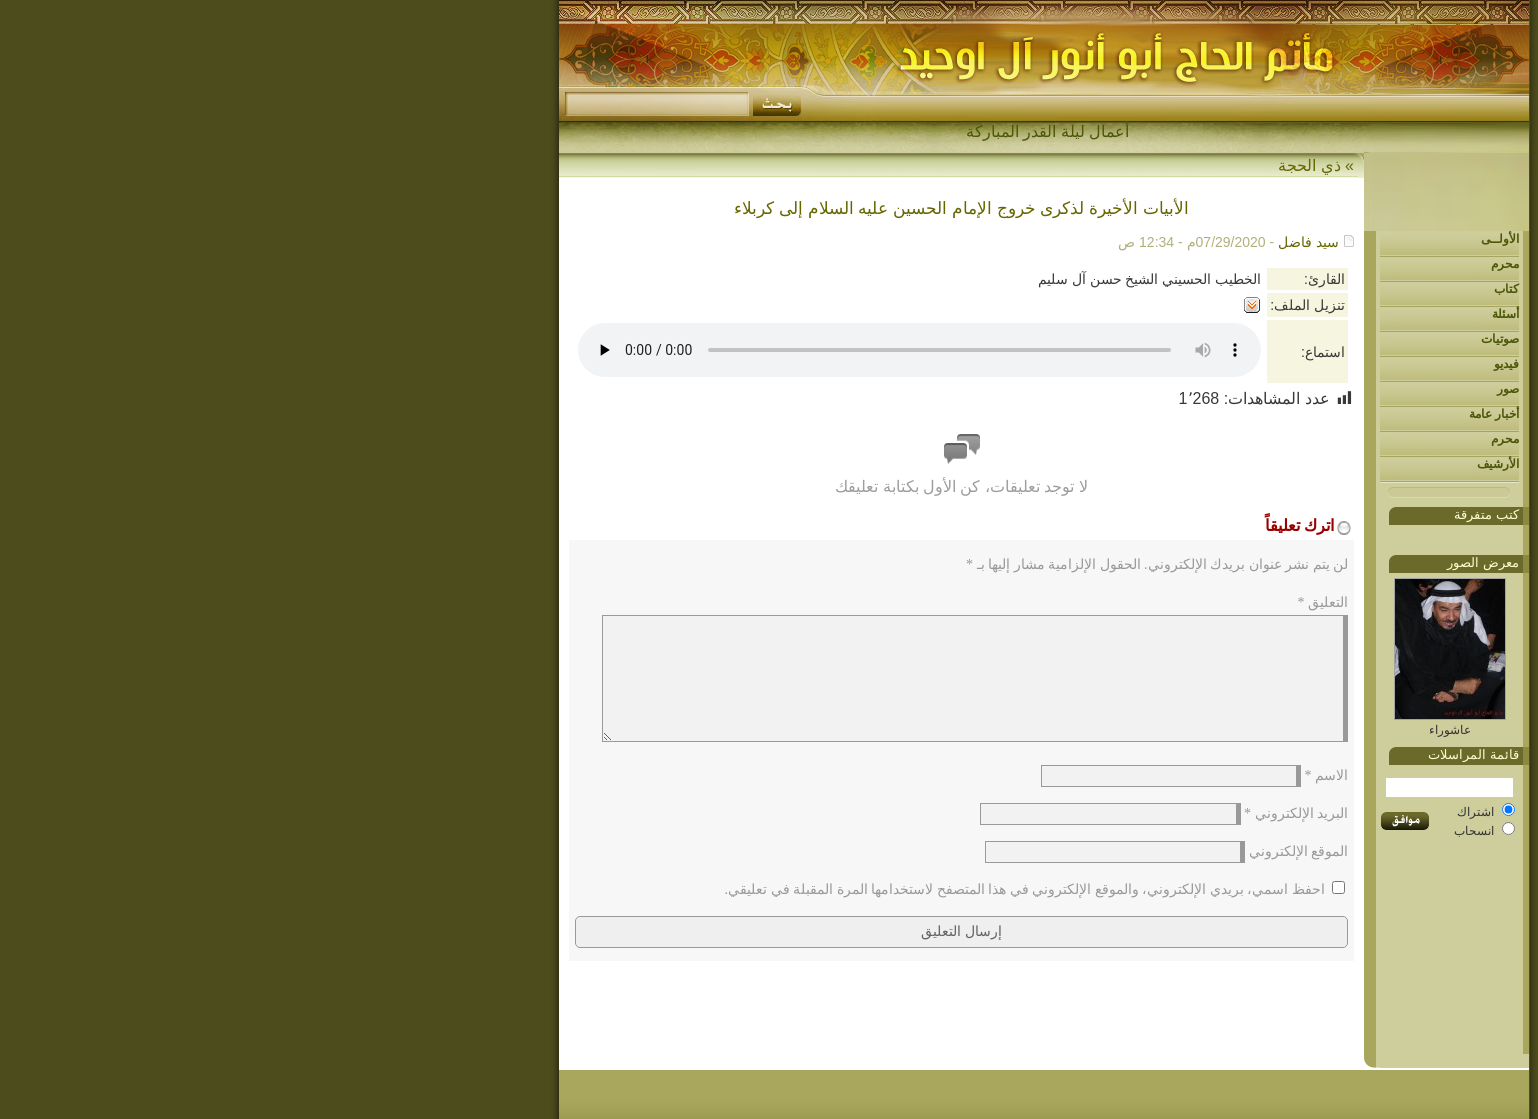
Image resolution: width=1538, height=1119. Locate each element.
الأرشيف (1223, 464)
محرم (1230, 264)
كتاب (1231, 289)
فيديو (1231, 364)
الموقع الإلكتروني (1024, 875)
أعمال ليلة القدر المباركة (772, 131)
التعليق (1048, 602)
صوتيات (1225, 339)
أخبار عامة (1219, 414)
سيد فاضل (1033, 242)
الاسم (1052, 799)
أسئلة (1230, 314)
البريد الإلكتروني (1021, 837)
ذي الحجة (1034, 165)
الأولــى (1225, 239)
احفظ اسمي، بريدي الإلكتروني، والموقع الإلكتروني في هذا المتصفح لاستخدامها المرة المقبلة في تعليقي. (750, 913)
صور (1233, 389)
